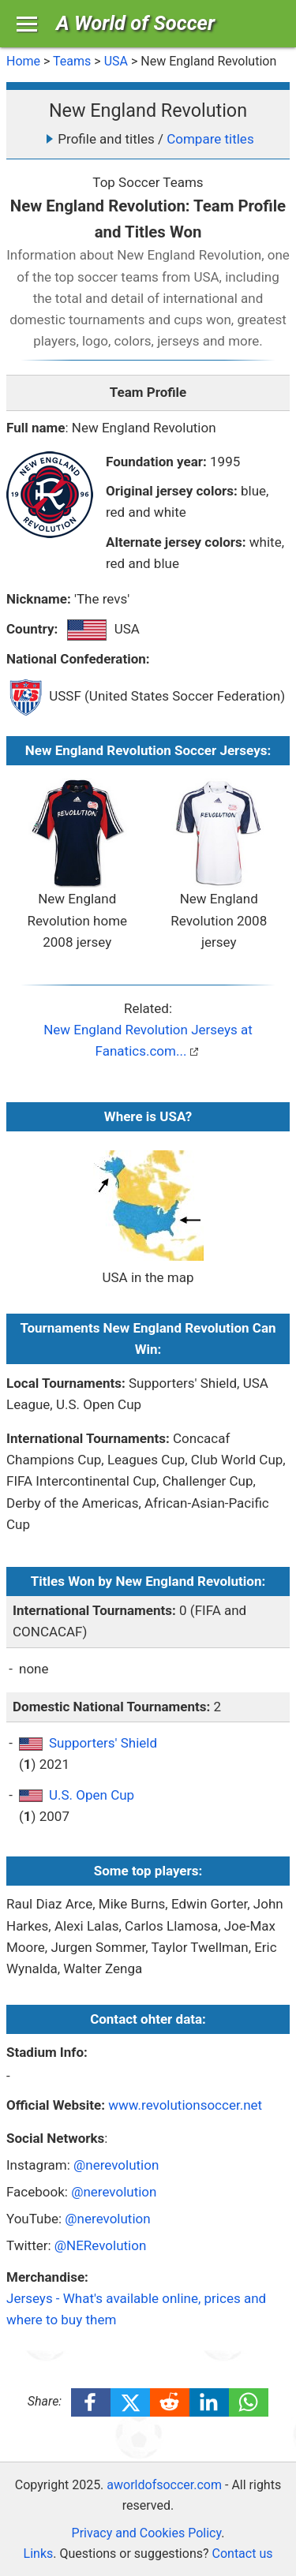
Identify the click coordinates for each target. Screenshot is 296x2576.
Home (23, 61)
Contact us (242, 2553)
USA (116, 61)
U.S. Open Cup (91, 1795)
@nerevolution (116, 2165)
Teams (72, 61)
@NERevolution (100, 2245)
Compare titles (210, 139)
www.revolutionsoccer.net (185, 2105)
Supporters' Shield (103, 1743)
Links (39, 2553)
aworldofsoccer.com (164, 2484)
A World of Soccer (135, 23)
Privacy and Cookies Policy (147, 2533)
